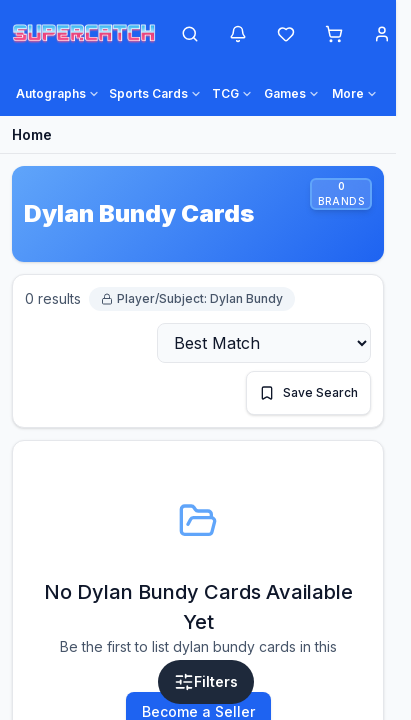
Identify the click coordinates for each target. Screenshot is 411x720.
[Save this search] (308, 393)
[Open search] (190, 34)
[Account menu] (382, 34)
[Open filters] (206, 682)
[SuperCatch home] (84, 34)
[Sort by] (264, 343)
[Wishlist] (286, 34)
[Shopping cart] (334, 34)
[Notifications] (238, 34)
